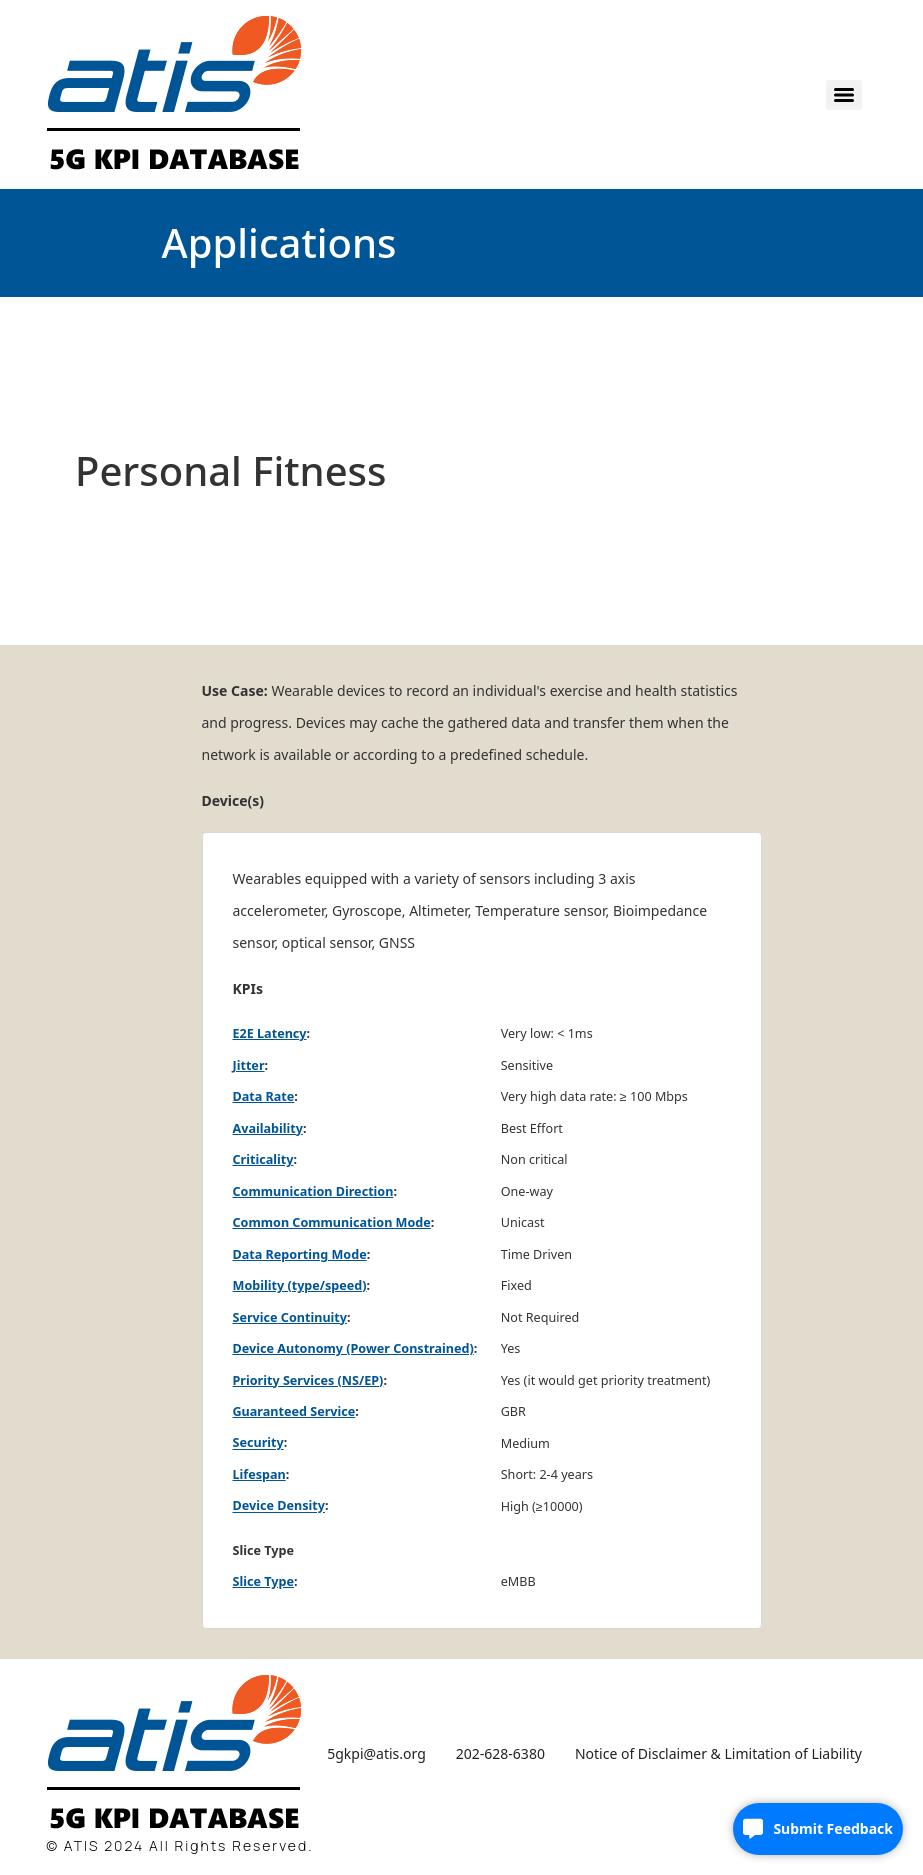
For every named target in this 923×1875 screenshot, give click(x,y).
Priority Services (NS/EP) (308, 1380)
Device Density (279, 1506)
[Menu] (844, 95)
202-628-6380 (500, 1753)
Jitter (249, 1065)
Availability (268, 1128)
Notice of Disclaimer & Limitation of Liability (718, 1753)
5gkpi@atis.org (376, 1753)
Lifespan (259, 1474)
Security (258, 1443)
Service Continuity (290, 1317)
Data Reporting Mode (300, 1254)
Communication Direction (313, 1191)
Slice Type (263, 1581)
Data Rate (264, 1096)
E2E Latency (270, 1033)
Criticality (263, 1159)
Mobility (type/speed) (300, 1285)
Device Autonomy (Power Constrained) (353, 1348)
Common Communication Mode (332, 1222)
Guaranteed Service (294, 1411)
